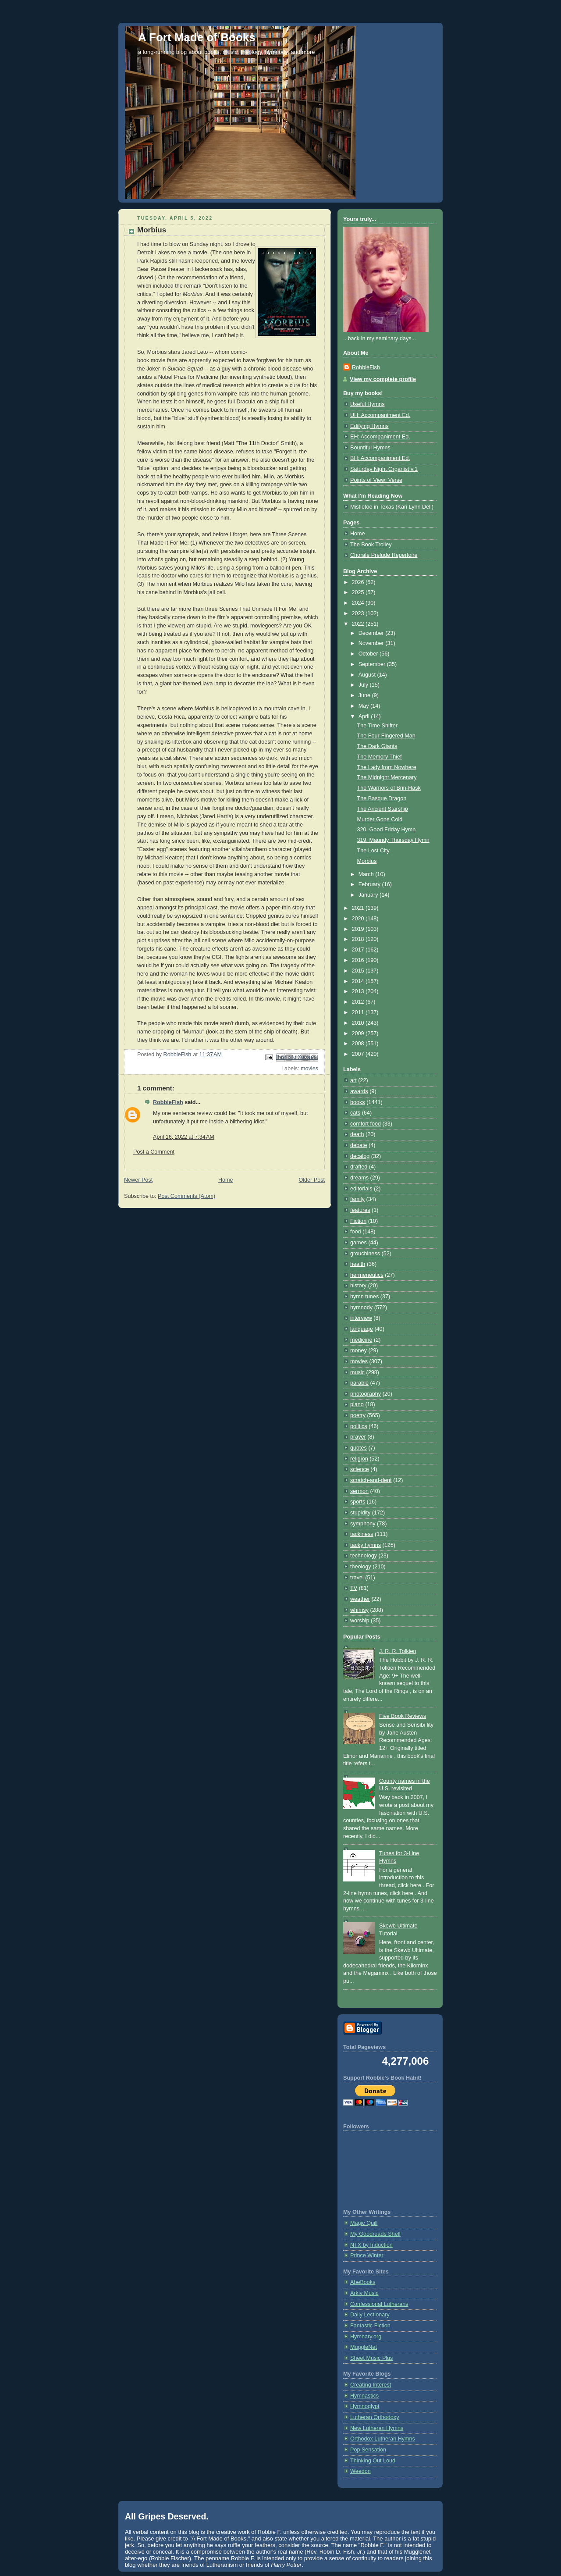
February (370, 884)
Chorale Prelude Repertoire (384, 555)
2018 (359, 939)
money (358, 1350)
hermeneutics (366, 1275)
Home (225, 1180)
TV (353, 1588)
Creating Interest (370, 2385)
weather (360, 1599)
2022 (359, 624)
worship (359, 1621)
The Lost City (373, 851)
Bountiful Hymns (370, 448)
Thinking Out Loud (372, 2461)
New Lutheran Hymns (376, 2428)
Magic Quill (363, 2223)
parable (359, 1383)
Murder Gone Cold (380, 819)
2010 (359, 1023)
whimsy (359, 1610)
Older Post (311, 1180)
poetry (358, 1415)
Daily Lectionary (370, 2315)
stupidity (360, 1513)
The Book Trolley (371, 545)
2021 (359, 908)
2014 (359, 981)
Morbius (367, 861)
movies (309, 1068)
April (365, 716)
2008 (359, 1043)
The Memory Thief (379, 757)
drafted (358, 1167)
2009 (359, 1033)
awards (359, 1091)
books (357, 1102)
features (360, 1210)
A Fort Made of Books (197, 37)
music (357, 1372)
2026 (359, 582)
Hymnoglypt (365, 2406)
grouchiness (365, 1254)
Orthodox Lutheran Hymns (382, 2439)
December (372, 633)
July (364, 685)
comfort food (365, 1124)
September (373, 664)
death (357, 1134)
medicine (361, 1340)
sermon (359, 1491)
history (358, 1286)
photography (365, 1394)
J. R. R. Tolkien (397, 1651)
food (355, 1232)
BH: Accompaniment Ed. (380, 458)
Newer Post (138, 1180)
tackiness (361, 1534)
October (369, 654)
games (358, 1243)
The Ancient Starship (382, 809)
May (364, 706)
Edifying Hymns (369, 426)
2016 (359, 960)
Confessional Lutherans (379, 2304)
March (367, 874)
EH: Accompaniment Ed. (380, 437)
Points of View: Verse (376, 480)
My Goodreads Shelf (375, 2234)
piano (357, 1404)
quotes (358, 1448)
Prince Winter (366, 2255)
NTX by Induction (371, 2245)
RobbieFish (168, 1102)
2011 (359, 1012)
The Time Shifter (377, 726)
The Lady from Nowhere (386, 767)
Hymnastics (364, 2396)
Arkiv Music (364, 2293)
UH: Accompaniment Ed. (380, 415)
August (368, 675)
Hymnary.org (365, 2337)
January (369, 895)
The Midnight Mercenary (387, 777)
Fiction (358, 1221)
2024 (359, 603)
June (365, 695)
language (361, 1329)
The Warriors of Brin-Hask (389, 788)
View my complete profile (383, 379)
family (357, 1199)
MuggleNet (363, 2347)
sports (357, 1502)
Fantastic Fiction (370, 2326)
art (353, 1080)
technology (363, 1556)
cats (355, 1113)
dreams (359, 1178)
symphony (362, 1524)
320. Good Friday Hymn (386, 830)
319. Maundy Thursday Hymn (393, 840)
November (372, 643)
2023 (359, 613)
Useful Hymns (367, 404)
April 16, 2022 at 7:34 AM (183, 1137)
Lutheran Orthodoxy (374, 2417)
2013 (359, 991)
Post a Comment (153, 1152)
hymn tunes (364, 1296)
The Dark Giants (377, 746)
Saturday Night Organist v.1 (384, 469)
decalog (359, 1156)
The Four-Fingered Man (386, 736)
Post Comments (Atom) (186, 1196)
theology (360, 1567)
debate (358, 1145)
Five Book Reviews (402, 1716)
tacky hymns (365, 1545)
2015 (359, 971)
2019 (359, 929)
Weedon (360, 2471)
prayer (358, 1437)
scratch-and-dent (371, 1480)
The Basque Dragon (382, 798)
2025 (359, 592)
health (357, 1264)
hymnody (361, 1307)
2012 (359, 1002)
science (359, 1469)
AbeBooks (362, 2282)
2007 (359, 1054)
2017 (359, 950)
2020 (359, 919)
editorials (361, 1189)
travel (357, 1578)
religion (359, 1459)
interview (361, 1318)
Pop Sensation (368, 2450)
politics (358, 1426)
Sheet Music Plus (371, 2358)
